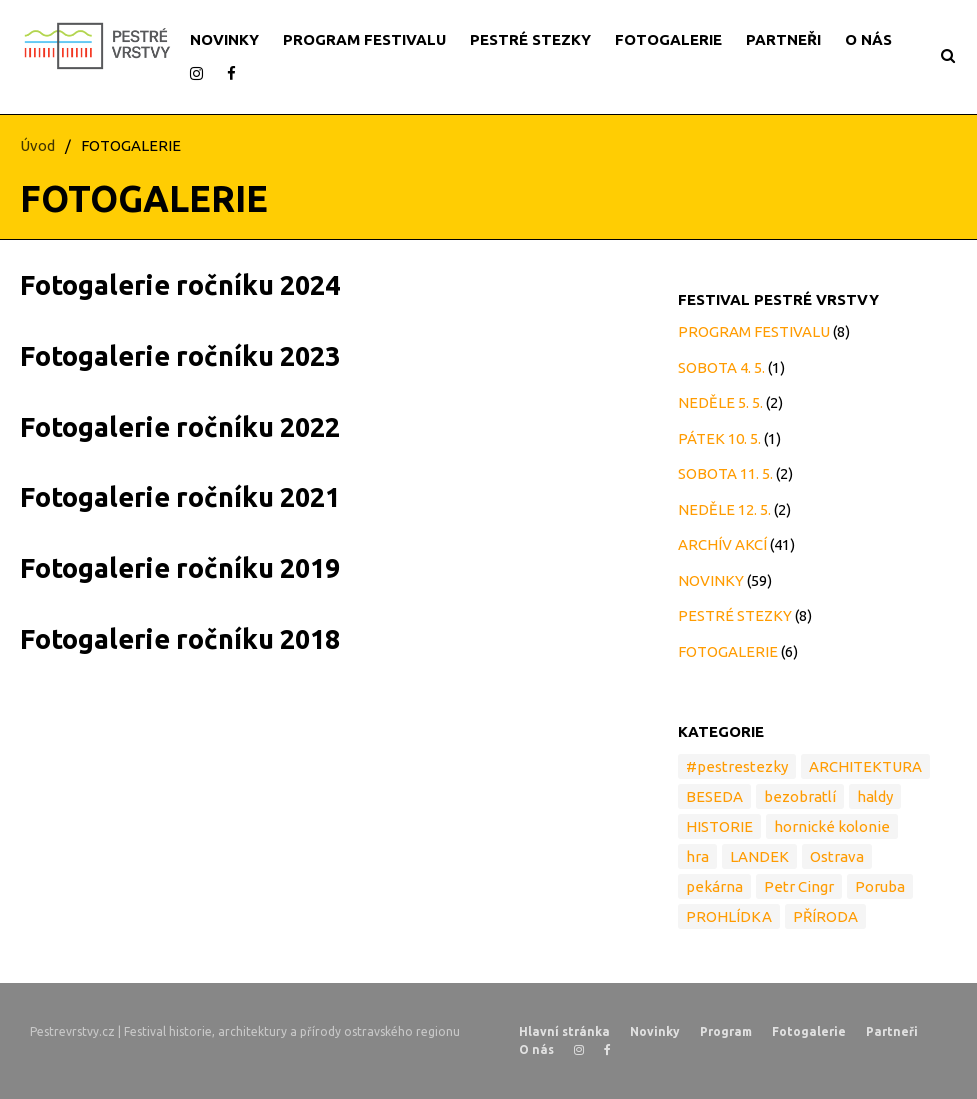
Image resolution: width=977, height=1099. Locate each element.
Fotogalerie (809, 1031)
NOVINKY (224, 39)
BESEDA (714, 796)
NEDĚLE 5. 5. (720, 402)
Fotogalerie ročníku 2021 (180, 497)
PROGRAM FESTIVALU (364, 39)
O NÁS (868, 39)
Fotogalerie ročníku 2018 (180, 639)
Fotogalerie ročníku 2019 (180, 568)
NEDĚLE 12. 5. (724, 509)
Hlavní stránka (564, 1031)
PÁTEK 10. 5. (719, 438)
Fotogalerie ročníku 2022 (180, 427)
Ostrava (837, 856)
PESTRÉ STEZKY (530, 39)
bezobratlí (800, 796)
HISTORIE (719, 826)
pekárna (714, 886)
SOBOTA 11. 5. (725, 473)
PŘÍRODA (825, 916)
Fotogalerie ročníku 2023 (180, 356)
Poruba (880, 886)
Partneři (892, 1031)
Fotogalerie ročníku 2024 (180, 285)
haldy (875, 796)
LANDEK (759, 856)
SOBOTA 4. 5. (721, 367)
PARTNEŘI (783, 39)
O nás (536, 1049)
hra (697, 856)
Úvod (37, 145)
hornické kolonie (832, 826)
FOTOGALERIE (668, 39)
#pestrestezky (737, 766)
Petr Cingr (799, 886)
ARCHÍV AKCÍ (722, 544)
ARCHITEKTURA (865, 766)
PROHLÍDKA (729, 916)
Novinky (655, 1031)
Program (726, 1031)
